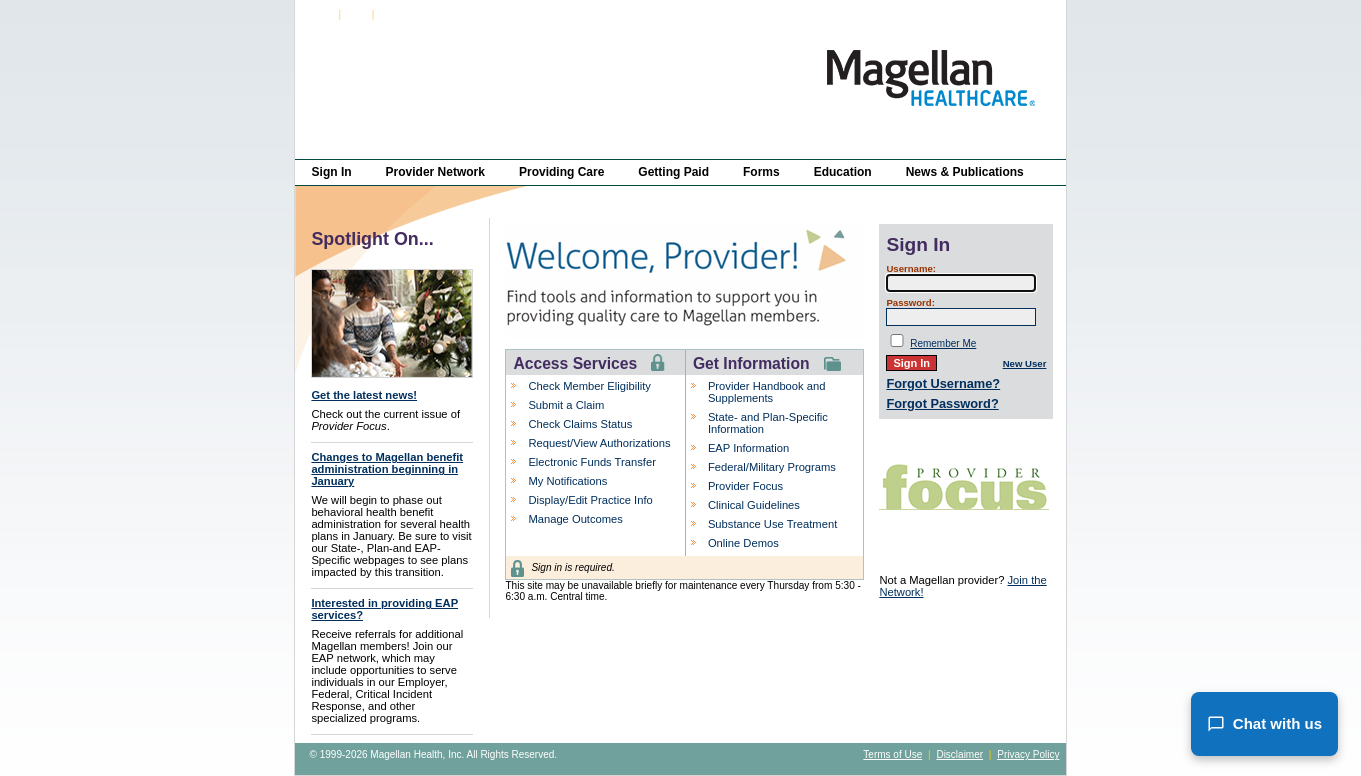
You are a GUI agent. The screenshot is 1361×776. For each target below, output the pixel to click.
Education (843, 172)
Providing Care (561, 172)
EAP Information (748, 448)
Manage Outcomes (575, 519)
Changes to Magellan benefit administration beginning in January (387, 469)
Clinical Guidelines (754, 505)
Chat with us (1264, 724)
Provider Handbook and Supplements (767, 392)
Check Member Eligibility (589, 386)
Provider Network (435, 172)
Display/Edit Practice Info (590, 500)
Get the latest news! (364, 395)
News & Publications (965, 172)
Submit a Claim (566, 405)
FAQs (356, 14)
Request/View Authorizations (599, 443)
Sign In (320, 14)
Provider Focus (745, 486)
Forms (761, 172)
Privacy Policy (1028, 754)
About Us (397, 14)
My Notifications (567, 481)
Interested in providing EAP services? (384, 609)
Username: (911, 268)
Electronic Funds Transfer (591, 462)
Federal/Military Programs (772, 467)
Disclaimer (959, 754)
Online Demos (743, 543)
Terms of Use (892, 754)
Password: (910, 302)
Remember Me (943, 343)
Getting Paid (673, 172)
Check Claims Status (580, 424)
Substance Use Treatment (772, 524)
